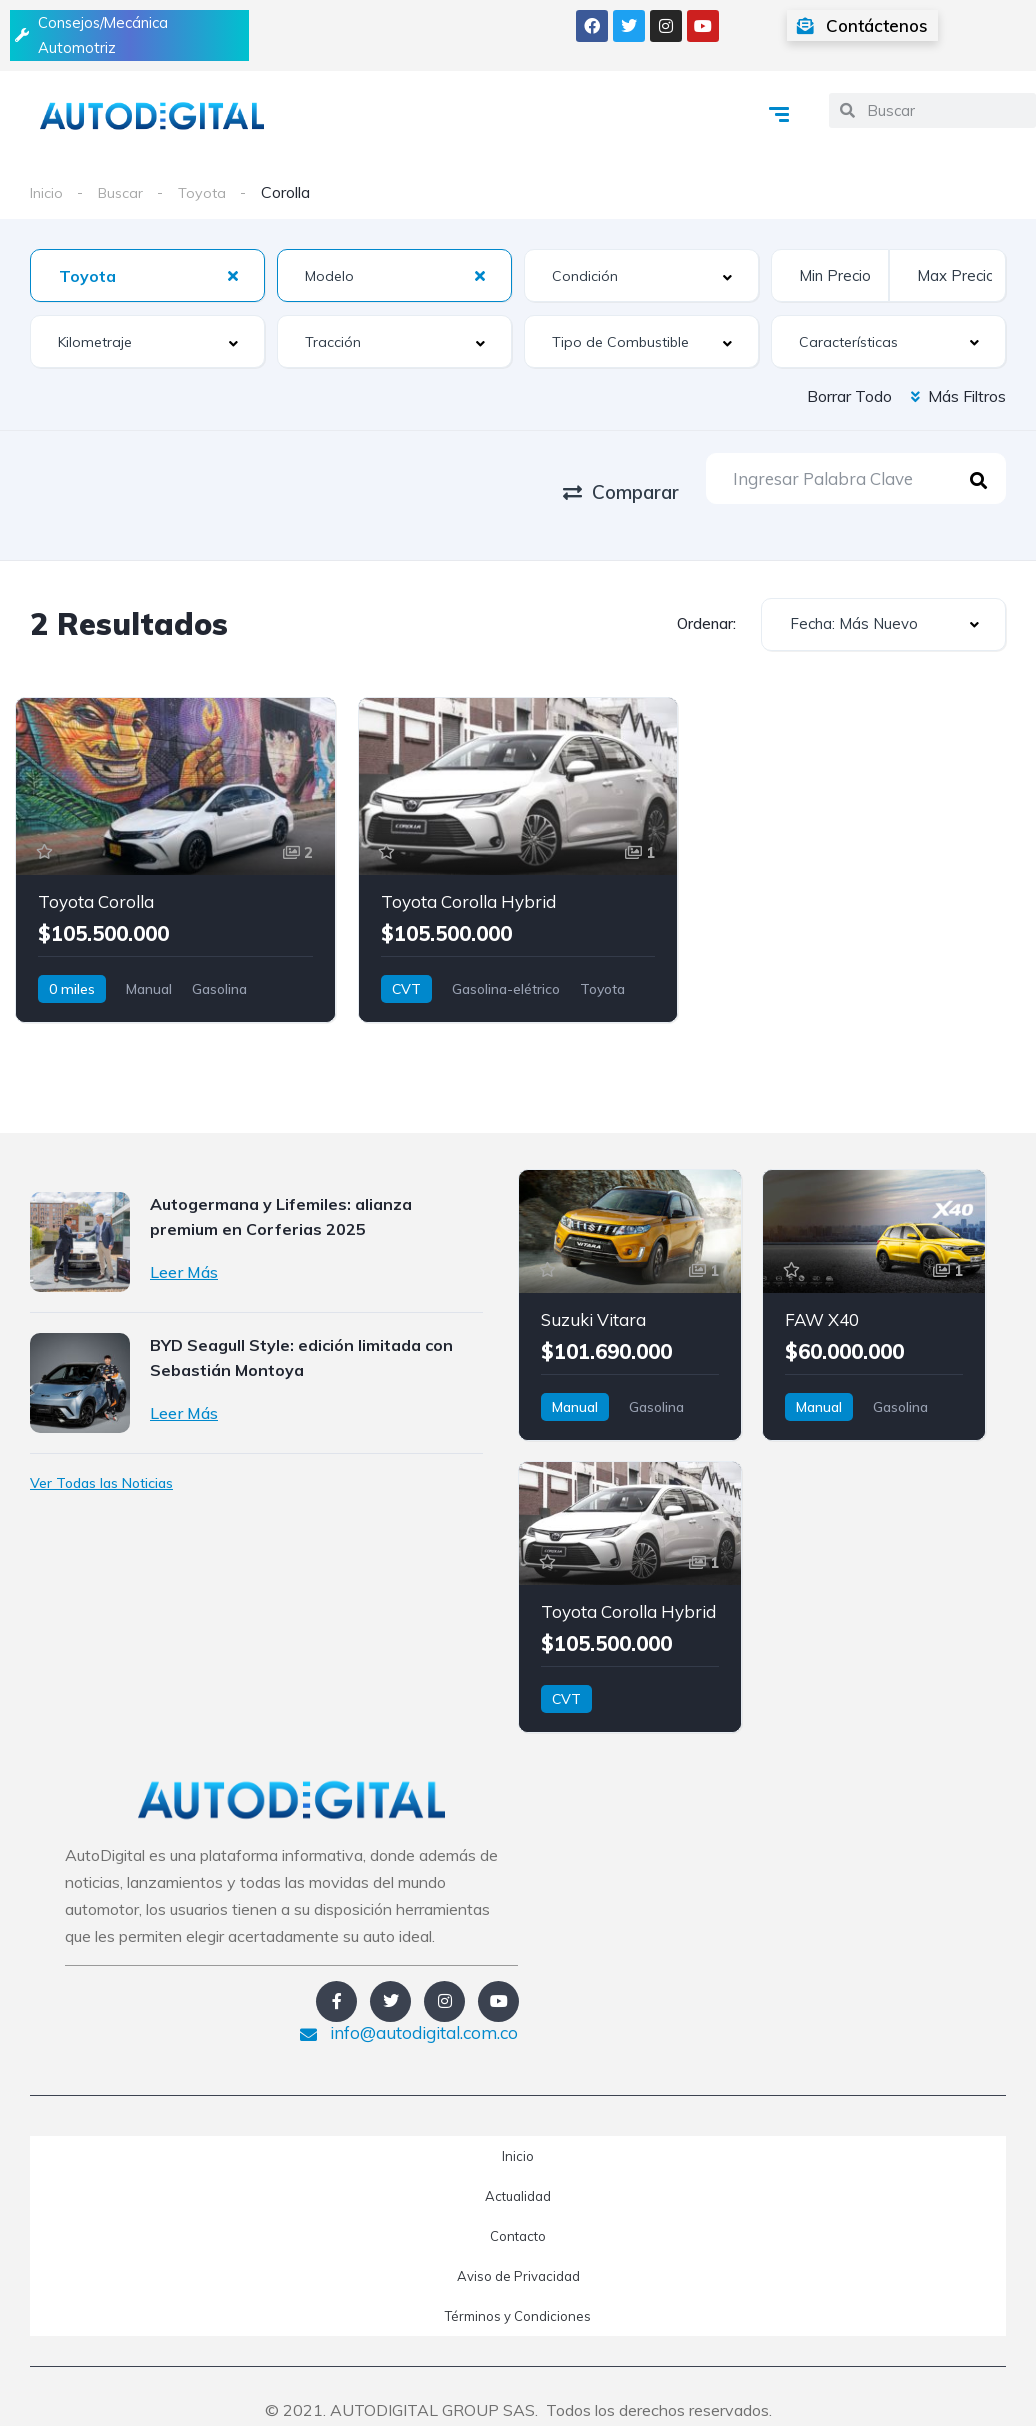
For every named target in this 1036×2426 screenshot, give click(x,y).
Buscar (125, 197)
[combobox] (147, 281)
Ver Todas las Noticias (101, 1455)
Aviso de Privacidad (518, 2248)
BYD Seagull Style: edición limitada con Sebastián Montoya (301, 1329)
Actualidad (518, 2168)
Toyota (211, 197)
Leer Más (184, 1244)
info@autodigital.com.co (409, 2004)
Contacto (518, 2208)
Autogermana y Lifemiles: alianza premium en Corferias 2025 (281, 1188)
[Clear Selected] (233, 281)
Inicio (48, 197)
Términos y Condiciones (518, 2288)
